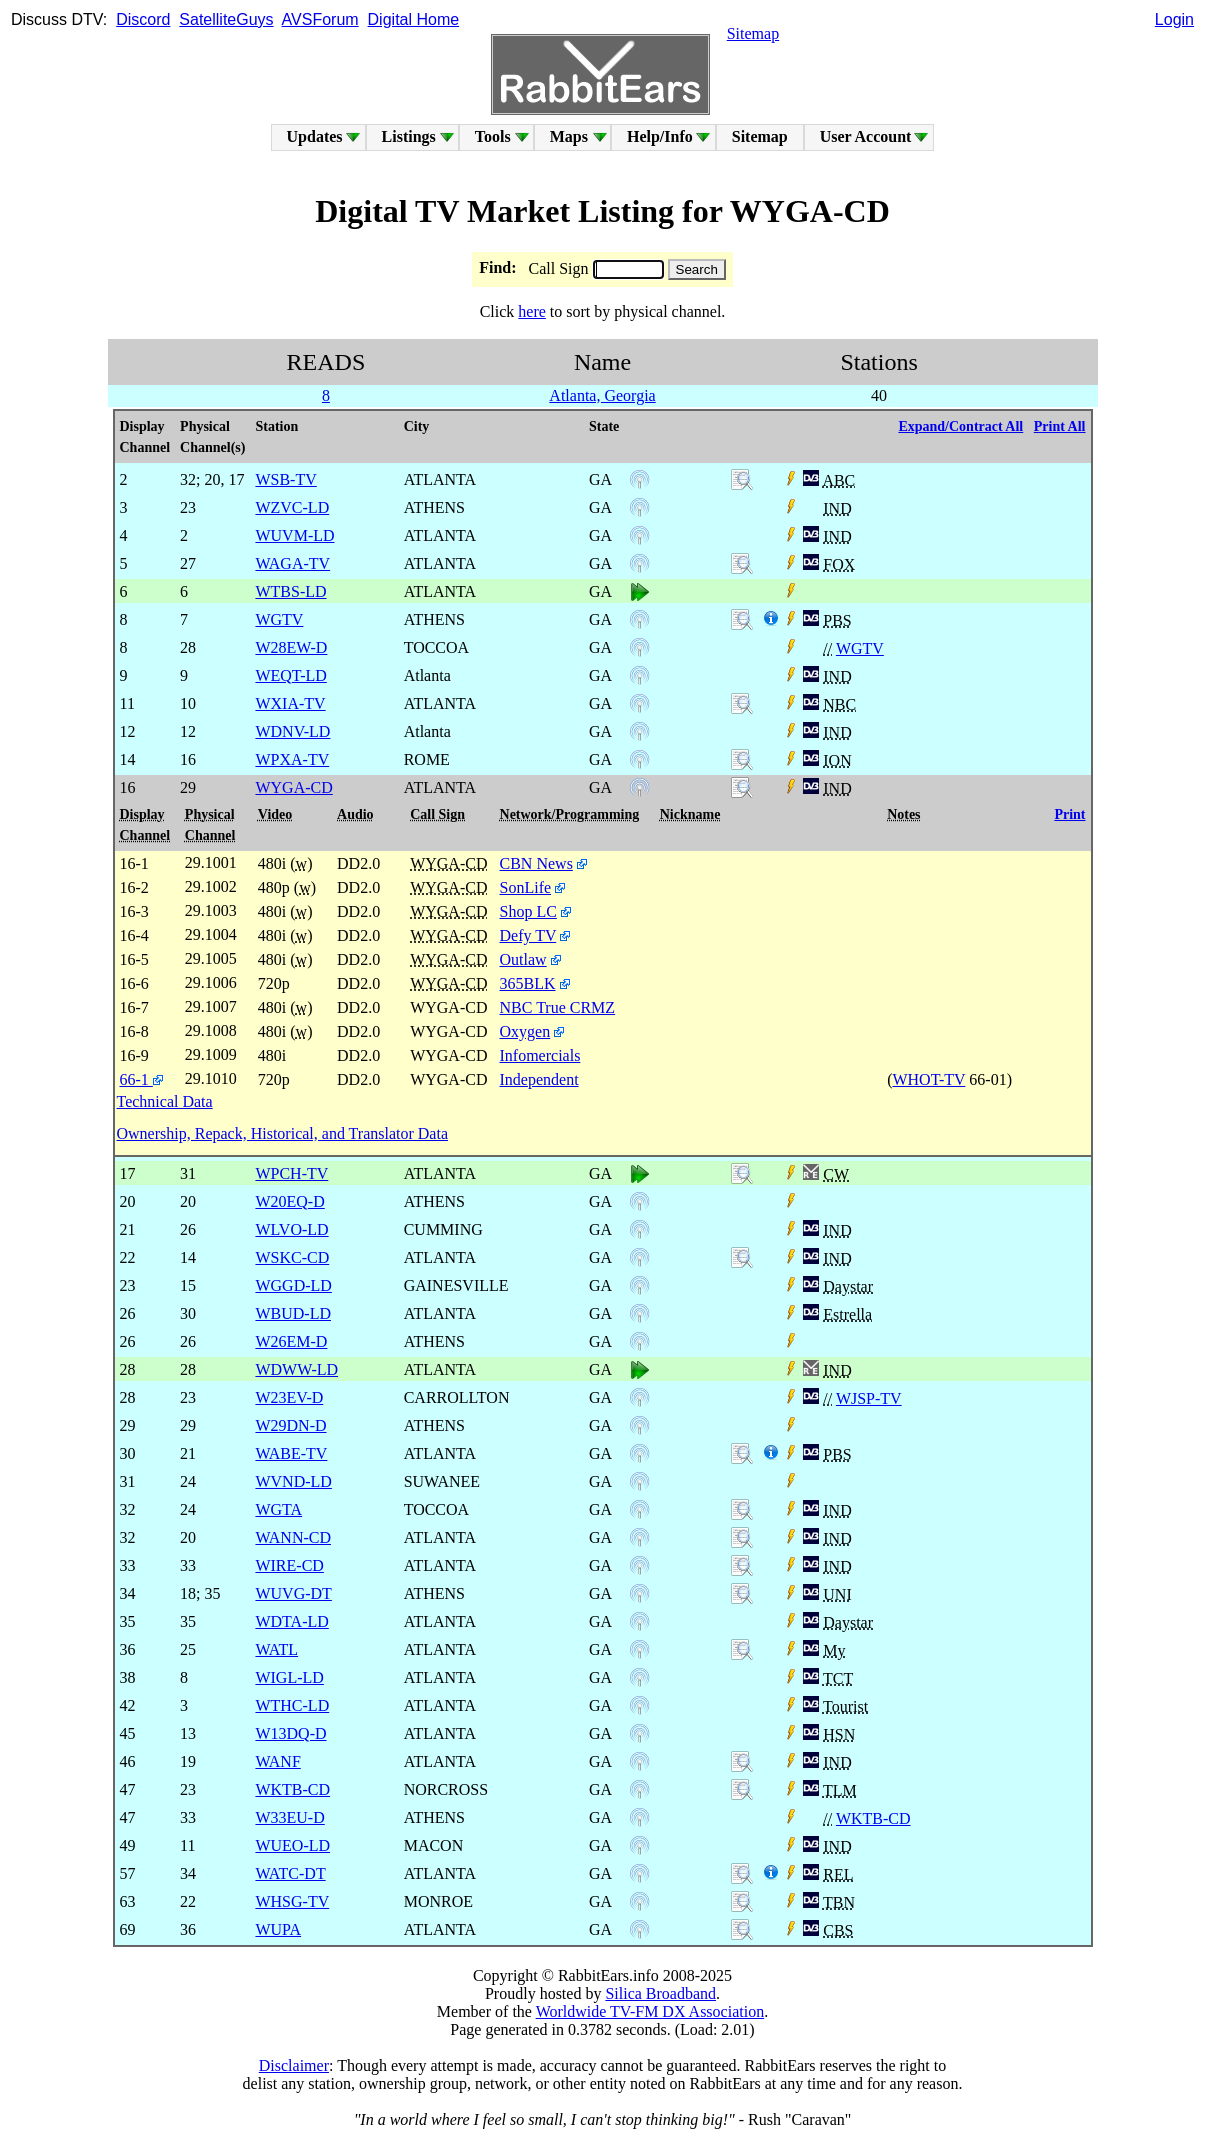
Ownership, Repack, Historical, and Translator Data (282, 1133)
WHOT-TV (928, 1079)
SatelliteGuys (226, 19)
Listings (409, 136)
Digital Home (414, 19)
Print (1069, 814)
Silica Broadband (660, 1993)
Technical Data (165, 1101)
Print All (1060, 426)
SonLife (526, 887)
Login (1174, 19)
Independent (539, 1079)
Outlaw (523, 959)
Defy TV (528, 935)
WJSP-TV (869, 1398)
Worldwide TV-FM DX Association (650, 2011)
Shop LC (528, 911)
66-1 (141, 1079)
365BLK (528, 983)
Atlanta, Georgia (602, 395)
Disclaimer (294, 2065)
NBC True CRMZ (558, 1007)
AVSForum (320, 19)
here (532, 311)
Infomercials (540, 1055)
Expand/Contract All (960, 426)
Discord (143, 19)
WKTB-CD (873, 1818)
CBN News (536, 863)
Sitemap (753, 33)
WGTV (860, 648)
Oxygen (525, 1031)
